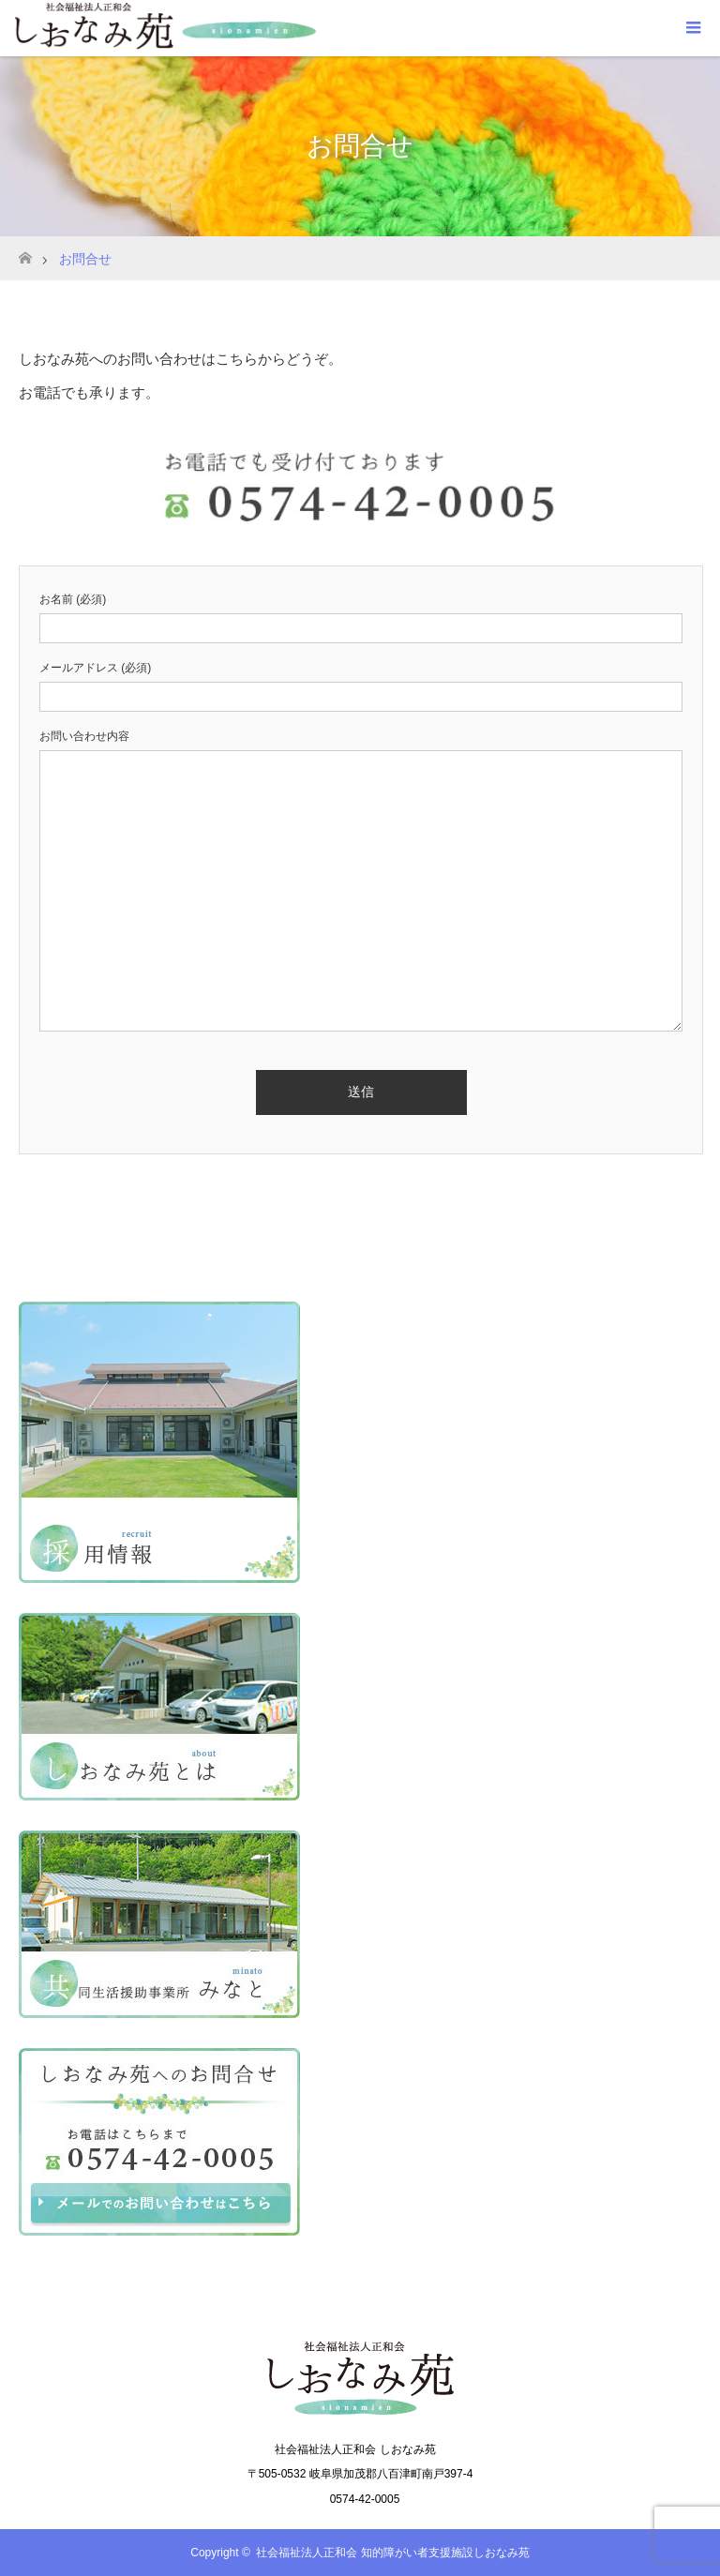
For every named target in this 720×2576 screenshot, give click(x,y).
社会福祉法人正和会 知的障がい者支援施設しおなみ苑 (392, 2552)
